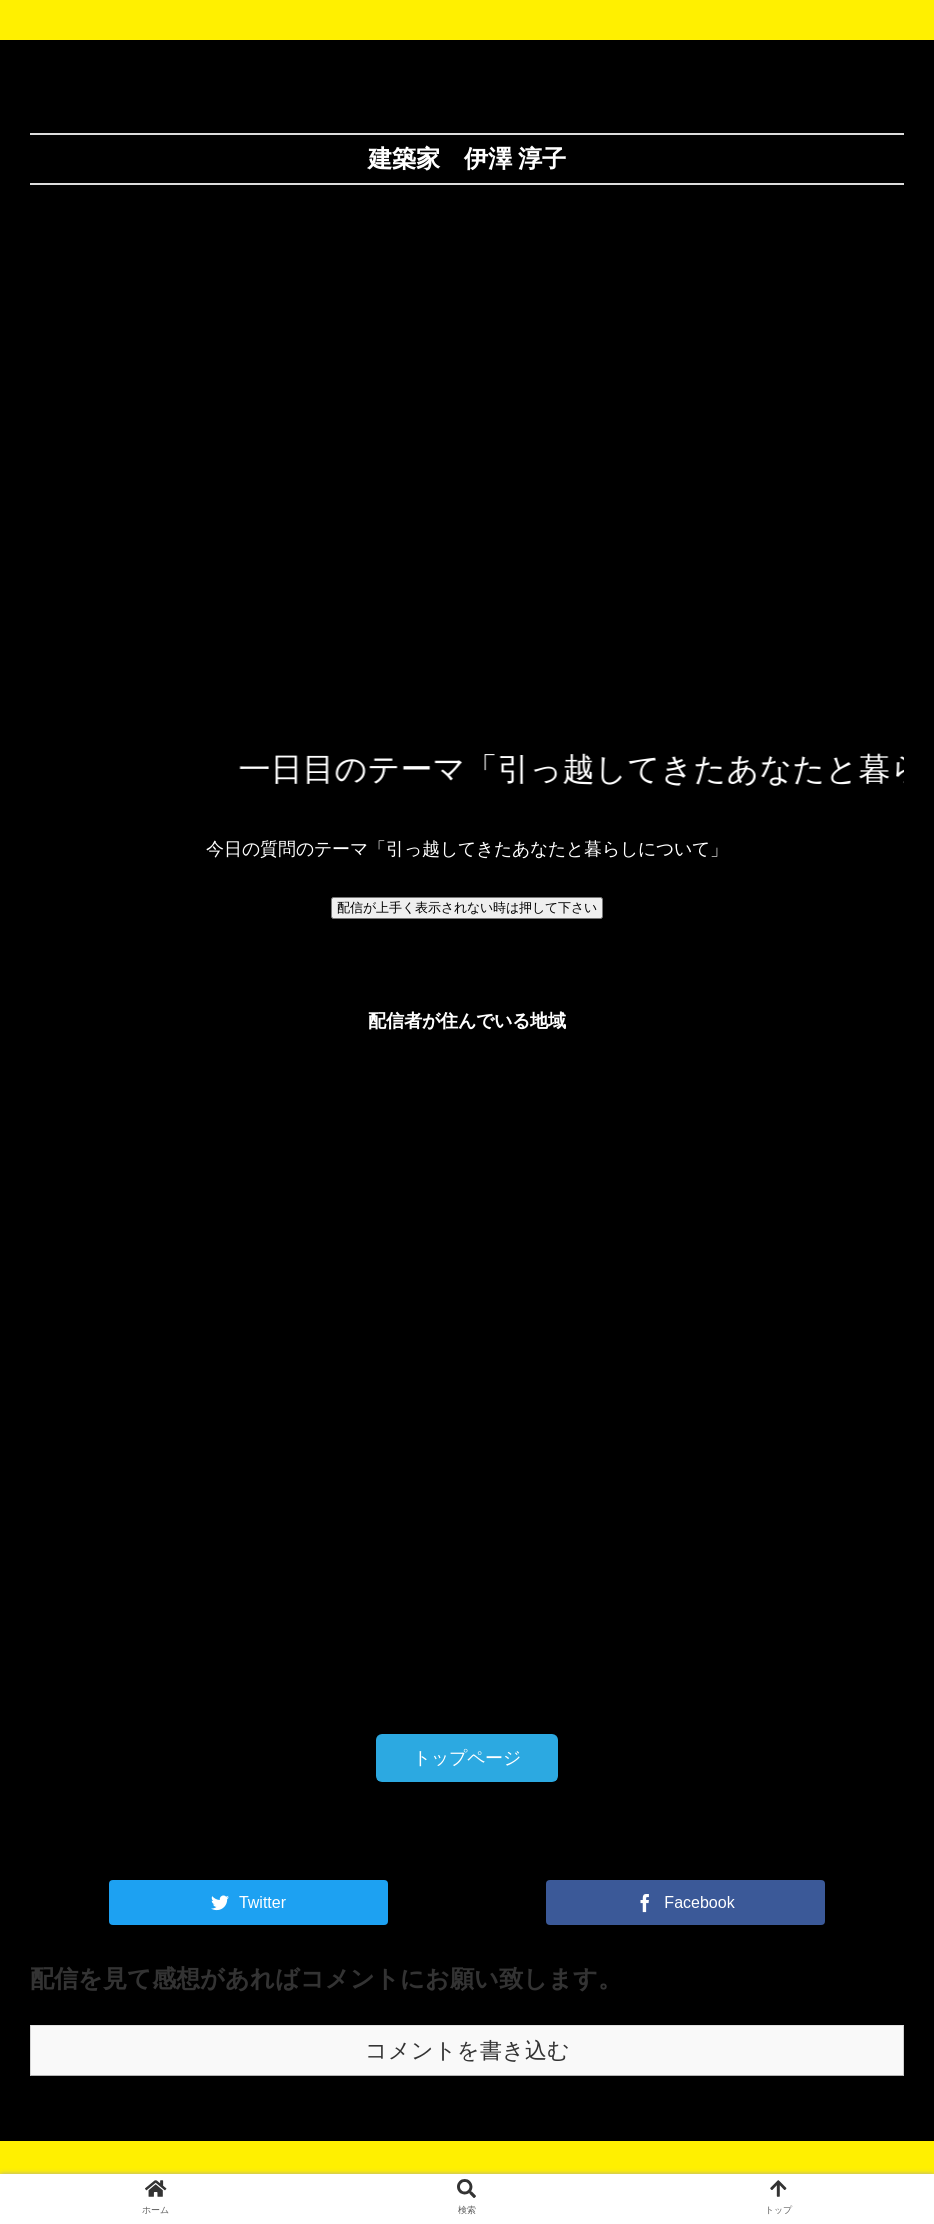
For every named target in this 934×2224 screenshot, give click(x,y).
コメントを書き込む (467, 2050)
